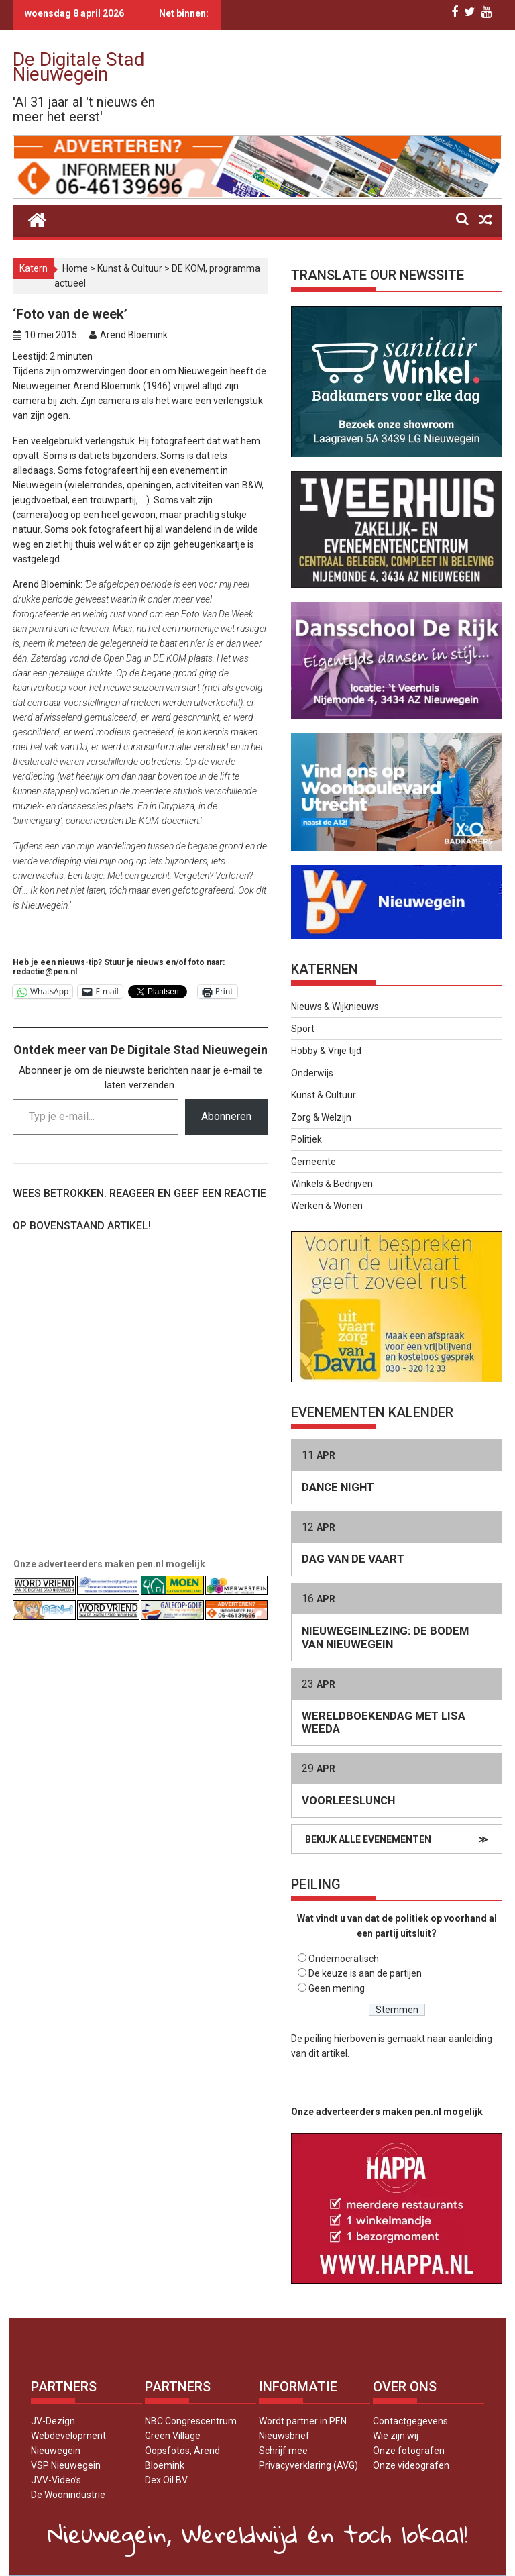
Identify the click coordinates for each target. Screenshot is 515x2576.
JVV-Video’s (56, 2480)
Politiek (306, 1139)
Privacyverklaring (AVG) (308, 2465)
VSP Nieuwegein (66, 2465)
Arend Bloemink (134, 334)
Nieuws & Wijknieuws (335, 1006)
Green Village (173, 2435)
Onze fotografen (409, 2450)
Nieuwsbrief (284, 2435)
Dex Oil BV (166, 2480)
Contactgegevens (410, 2421)
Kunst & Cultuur (129, 268)
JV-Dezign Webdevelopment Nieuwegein (68, 2436)
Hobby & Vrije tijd (326, 1050)
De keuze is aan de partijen (365, 1973)
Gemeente (313, 1161)
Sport (302, 1028)
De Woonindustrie (68, 2494)
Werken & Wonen (327, 1205)
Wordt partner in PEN (303, 2421)
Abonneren (226, 1116)
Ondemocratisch (343, 1958)
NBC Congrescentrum (191, 2421)
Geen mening (336, 1988)
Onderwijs (312, 1073)
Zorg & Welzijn (321, 1117)
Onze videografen (411, 2465)
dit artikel (327, 2053)
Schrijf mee (283, 2450)
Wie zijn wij (395, 2435)
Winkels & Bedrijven (332, 1183)
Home (75, 268)
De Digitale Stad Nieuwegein (79, 66)
